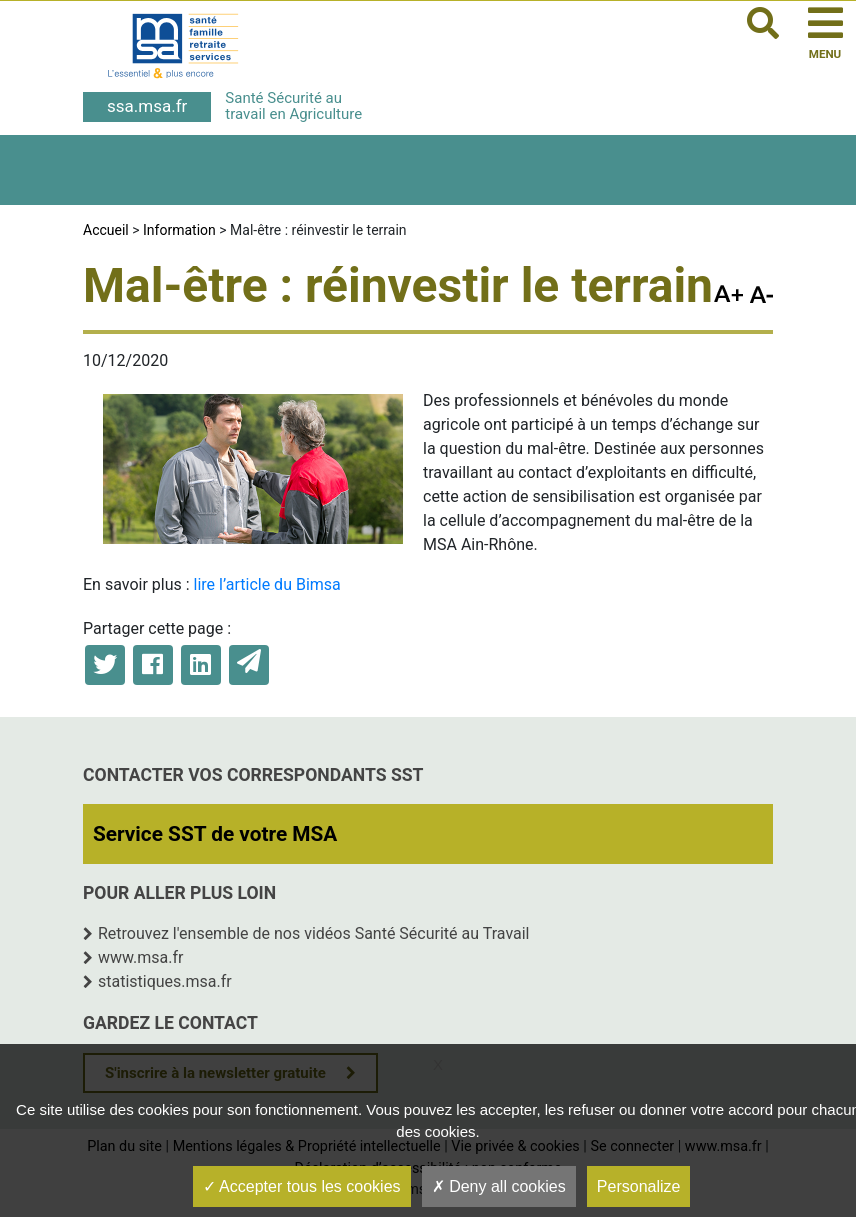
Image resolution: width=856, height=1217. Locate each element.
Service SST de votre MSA (215, 834)
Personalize (639, 1186)
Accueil (106, 230)
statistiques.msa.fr (165, 981)
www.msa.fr (141, 957)
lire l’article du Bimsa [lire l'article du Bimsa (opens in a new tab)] (267, 584)
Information (179, 230)
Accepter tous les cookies (302, 1186)
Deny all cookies (499, 1186)
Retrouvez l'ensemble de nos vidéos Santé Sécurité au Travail (314, 933)
